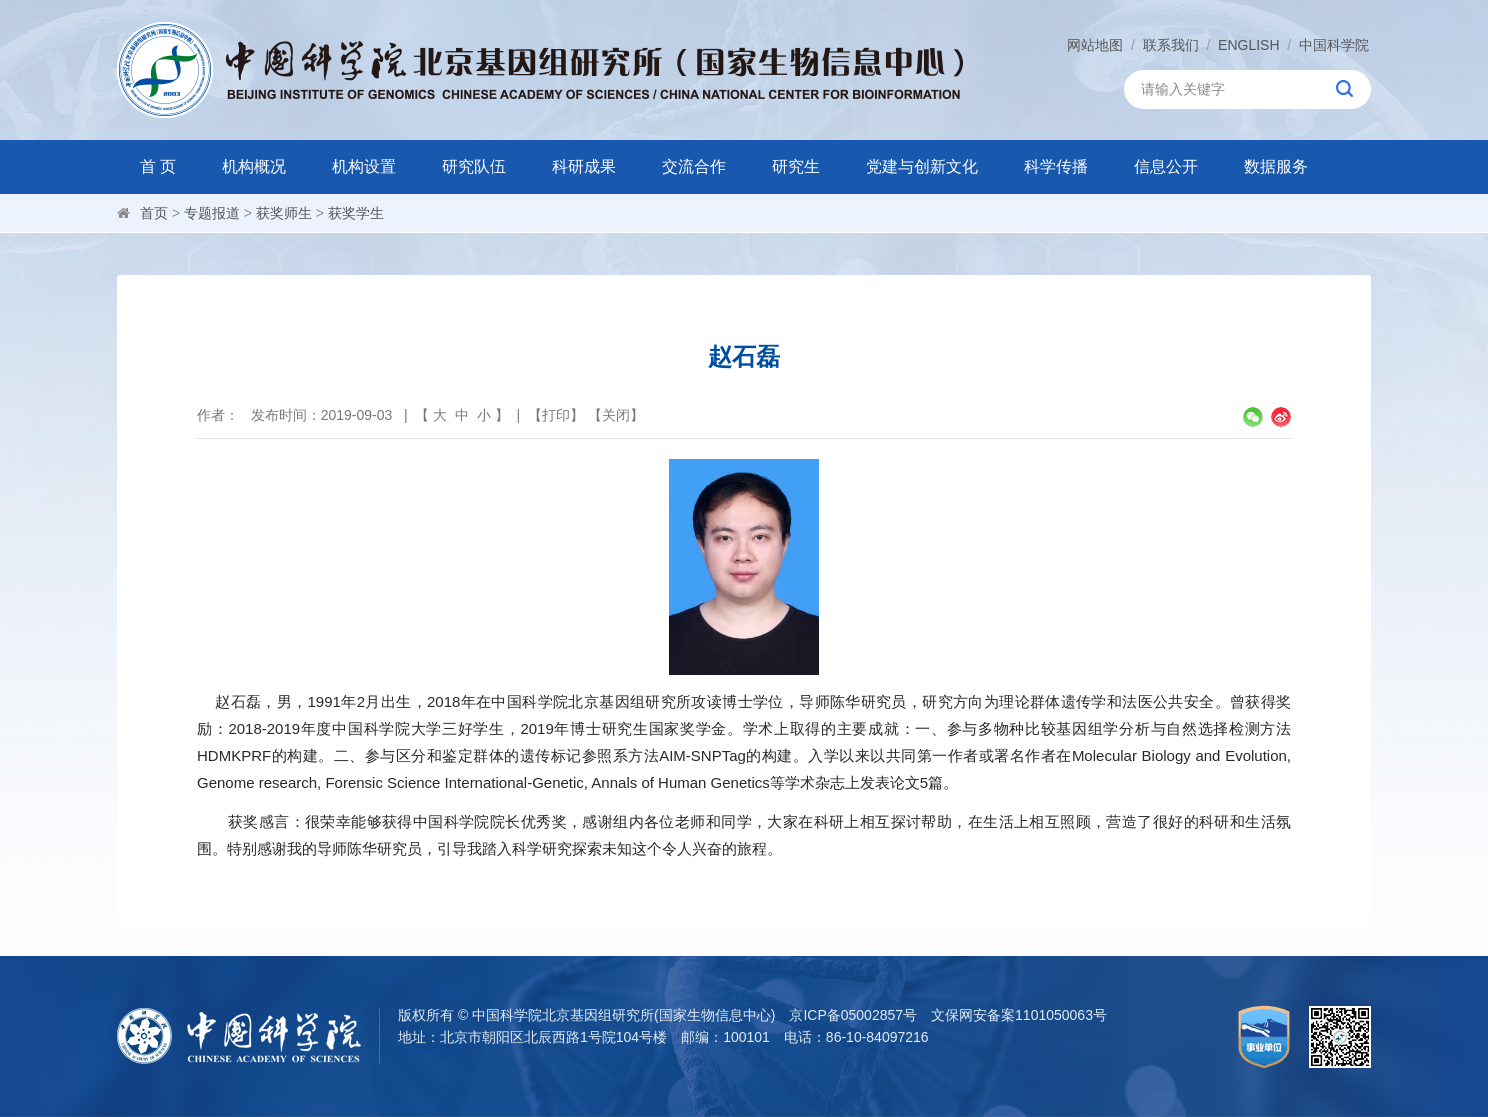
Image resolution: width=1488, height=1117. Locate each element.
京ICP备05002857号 (853, 1015)
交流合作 (694, 166)
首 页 (158, 166)
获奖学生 (356, 213)
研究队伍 (474, 166)
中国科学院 (1334, 45)
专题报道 (212, 213)
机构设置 (364, 166)
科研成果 (584, 166)
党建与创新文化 (922, 166)
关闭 (616, 415)
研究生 (796, 166)
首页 (154, 213)
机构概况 (254, 166)
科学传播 (1056, 166)
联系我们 (1171, 45)
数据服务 (1276, 166)
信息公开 (1166, 166)
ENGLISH (1248, 45)
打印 (556, 415)
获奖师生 (284, 213)
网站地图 (1095, 45)
